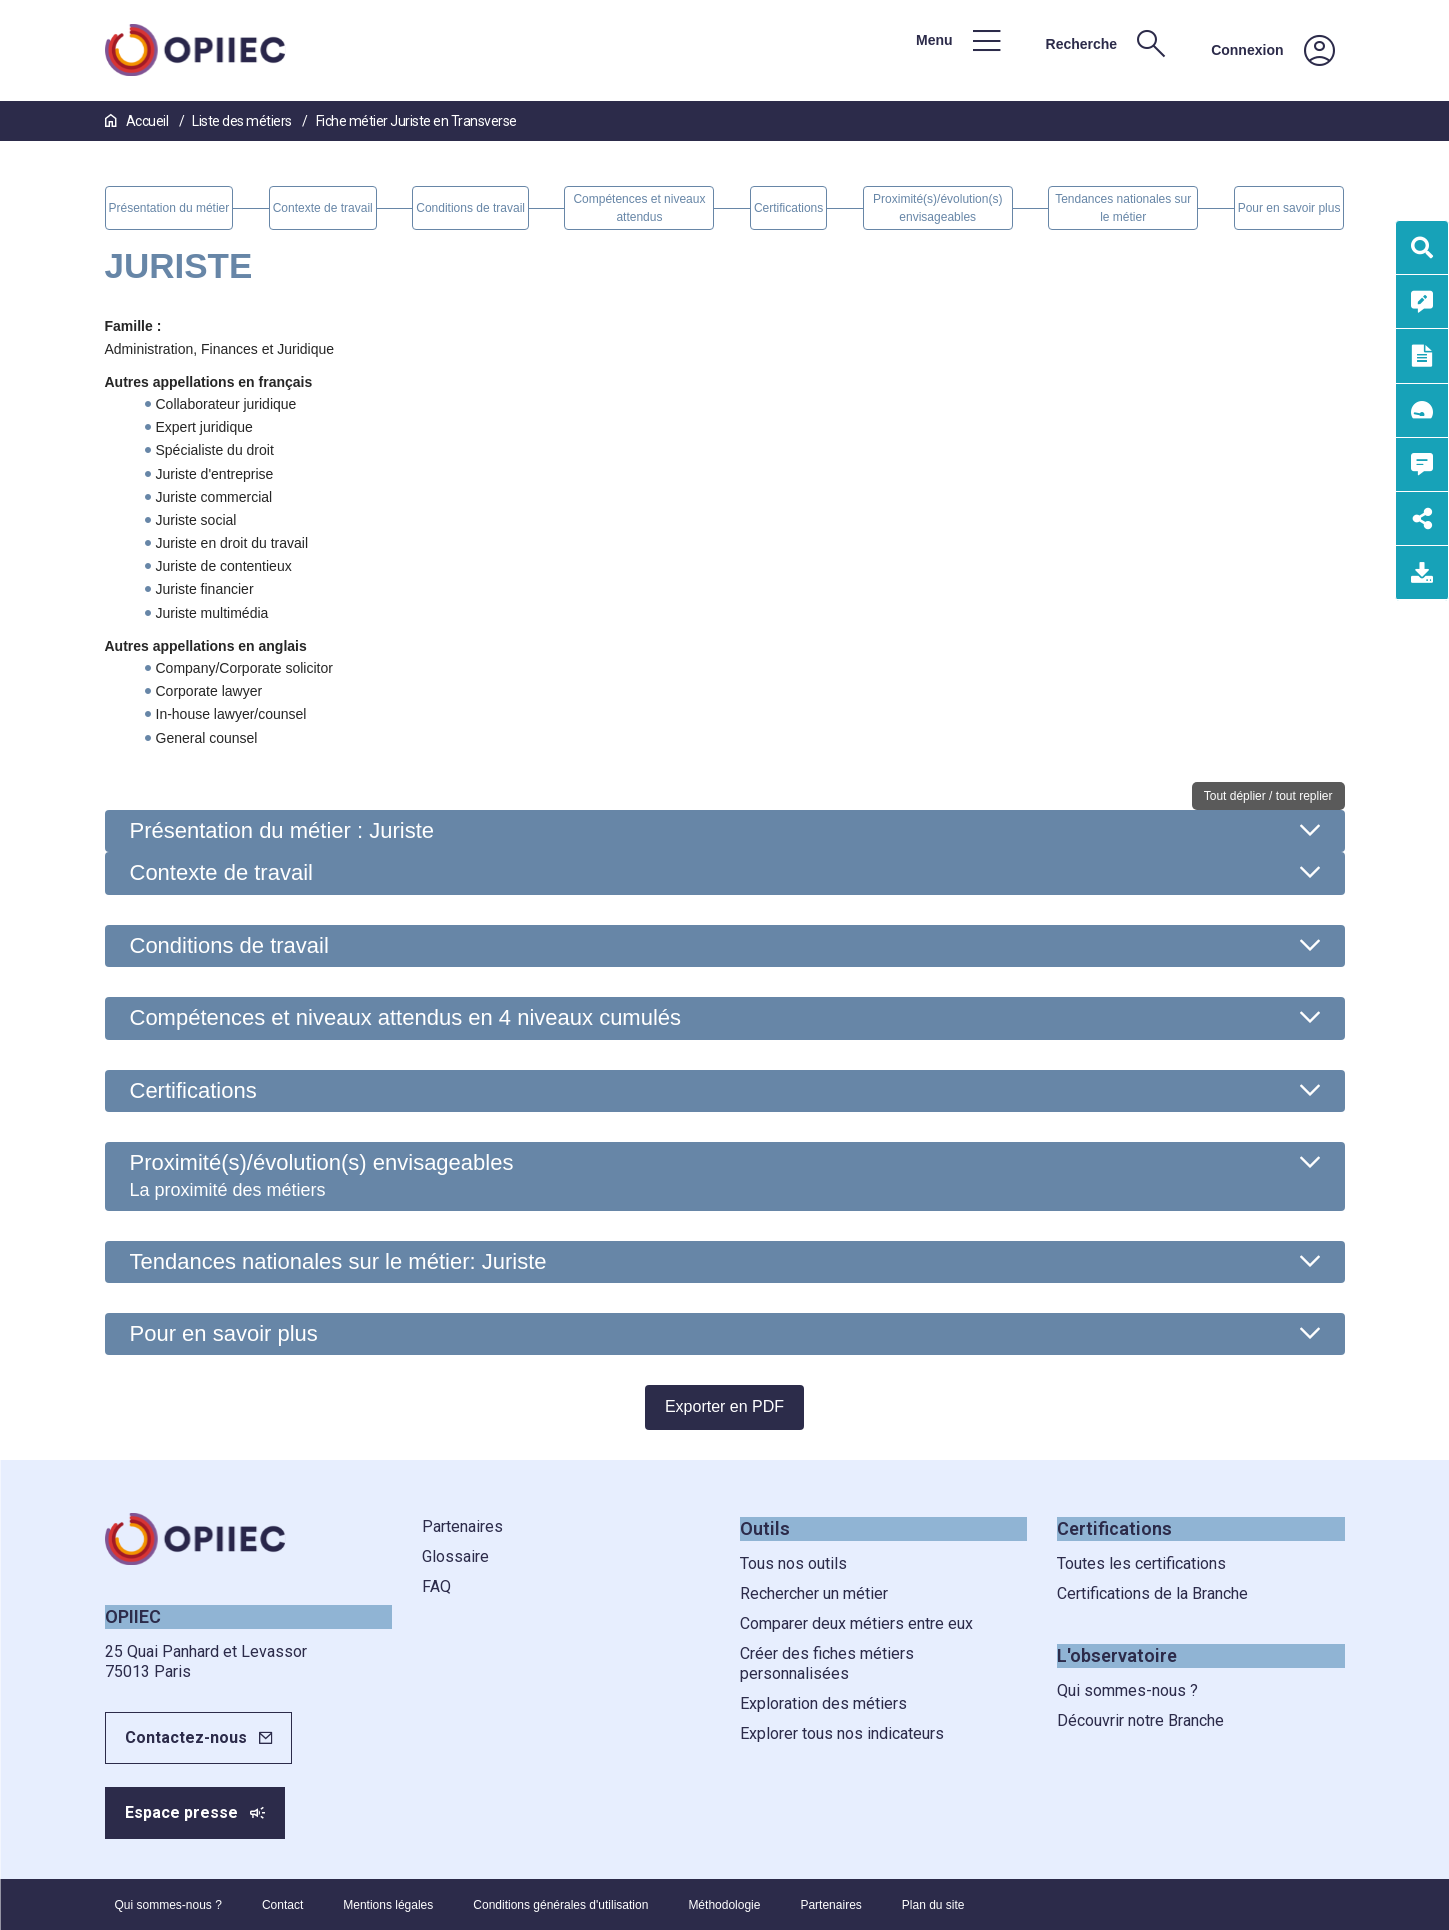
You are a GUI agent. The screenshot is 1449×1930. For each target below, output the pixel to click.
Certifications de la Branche (1152, 1593)
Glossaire (455, 1556)
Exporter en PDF (724, 1406)
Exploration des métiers (823, 1703)
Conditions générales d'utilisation (560, 1905)
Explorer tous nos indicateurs (842, 1733)
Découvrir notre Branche (1140, 1720)
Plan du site (933, 1905)
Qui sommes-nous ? (1127, 1690)
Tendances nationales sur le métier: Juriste (338, 1261)
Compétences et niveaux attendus (406, 1017)
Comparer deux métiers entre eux (856, 1623)
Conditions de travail (229, 945)
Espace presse (181, 1812)
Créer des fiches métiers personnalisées (827, 1663)
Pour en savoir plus (224, 1333)
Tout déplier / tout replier (1268, 796)
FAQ (436, 1586)
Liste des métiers (243, 121)
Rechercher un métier (814, 1593)
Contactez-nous (186, 1737)
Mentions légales (388, 1905)
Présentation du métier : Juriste (282, 830)
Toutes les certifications (1141, 1563)
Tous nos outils (793, 1563)
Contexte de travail (221, 872)
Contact (282, 1905)
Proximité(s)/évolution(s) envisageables (322, 1175)
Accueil (138, 121)
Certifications (193, 1090)
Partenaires (462, 1526)
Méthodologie (724, 1905)
